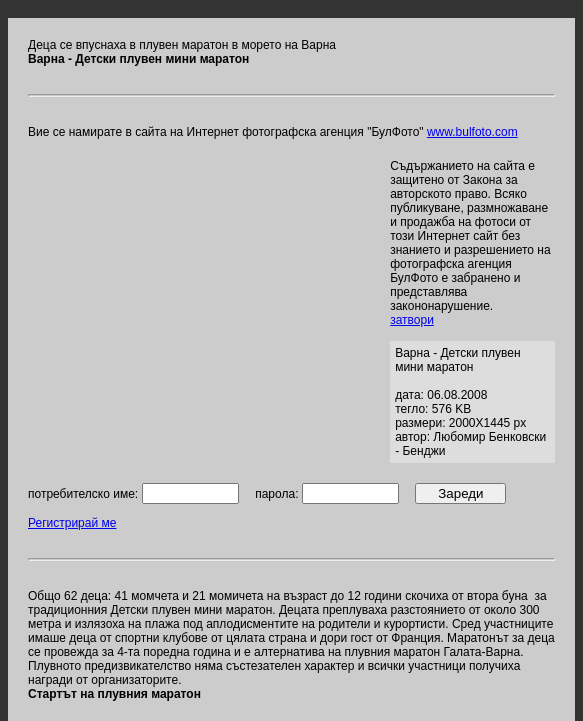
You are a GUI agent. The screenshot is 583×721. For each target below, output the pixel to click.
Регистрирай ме (72, 523)
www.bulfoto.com (472, 132)
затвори (412, 320)
